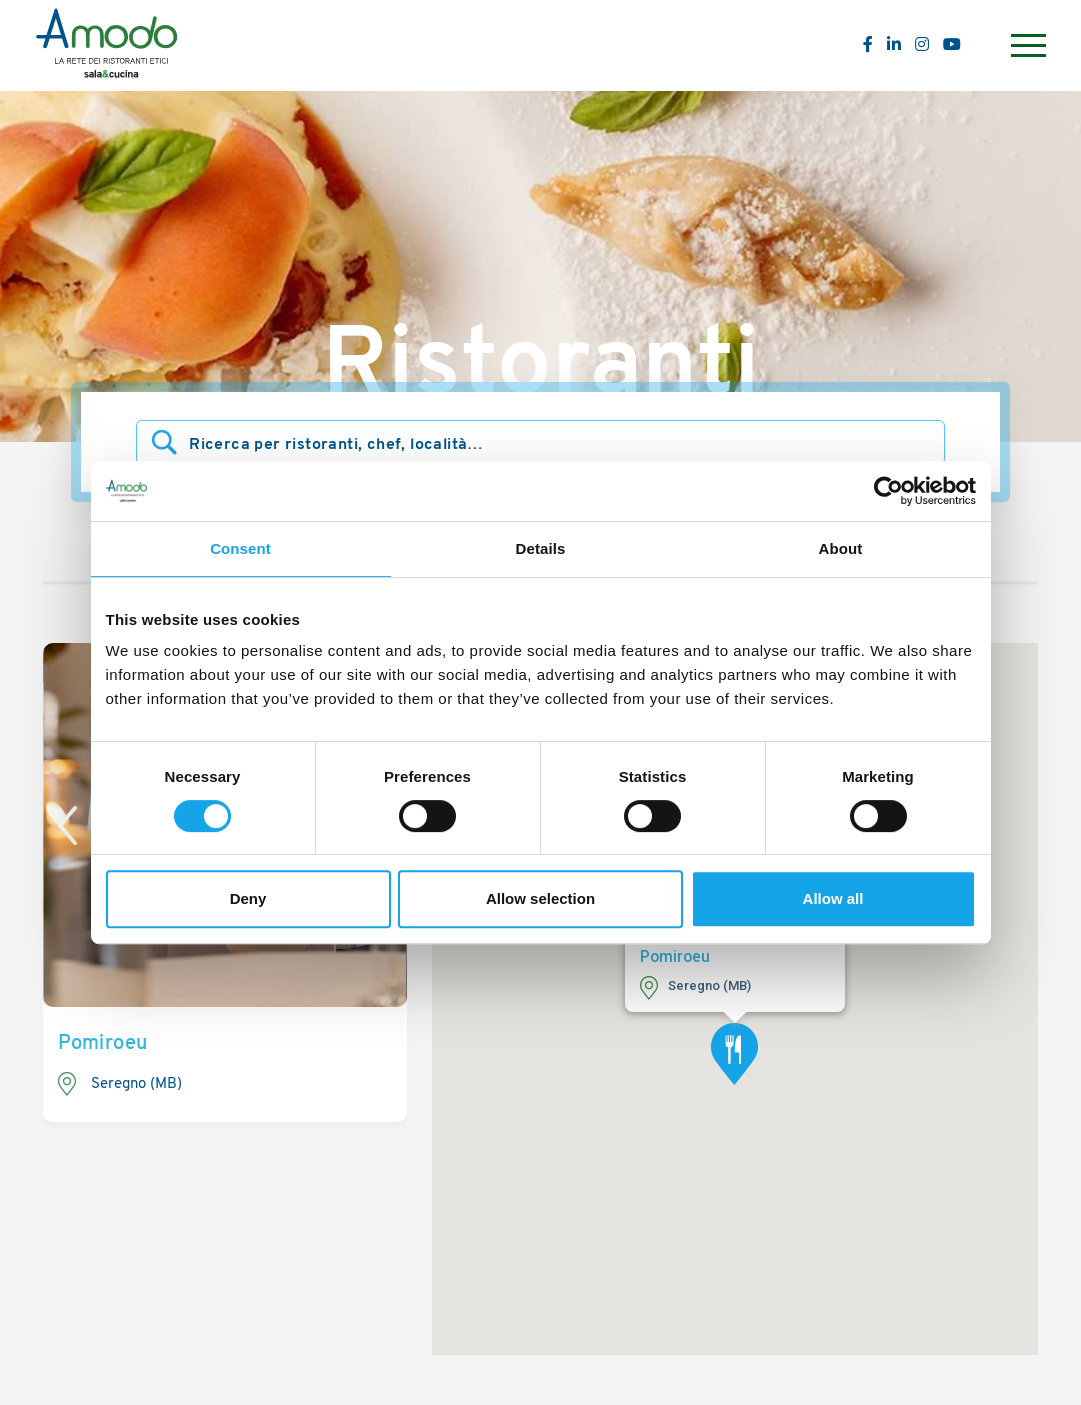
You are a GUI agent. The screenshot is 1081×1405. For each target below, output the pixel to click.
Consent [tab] (240, 548)
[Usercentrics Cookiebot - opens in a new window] (888, 491)
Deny (248, 898)
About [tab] (841, 548)
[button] (734, 1054)
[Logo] (106, 46)
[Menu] (1026, 45)
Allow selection (540, 898)
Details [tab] (541, 548)
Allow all (833, 898)
